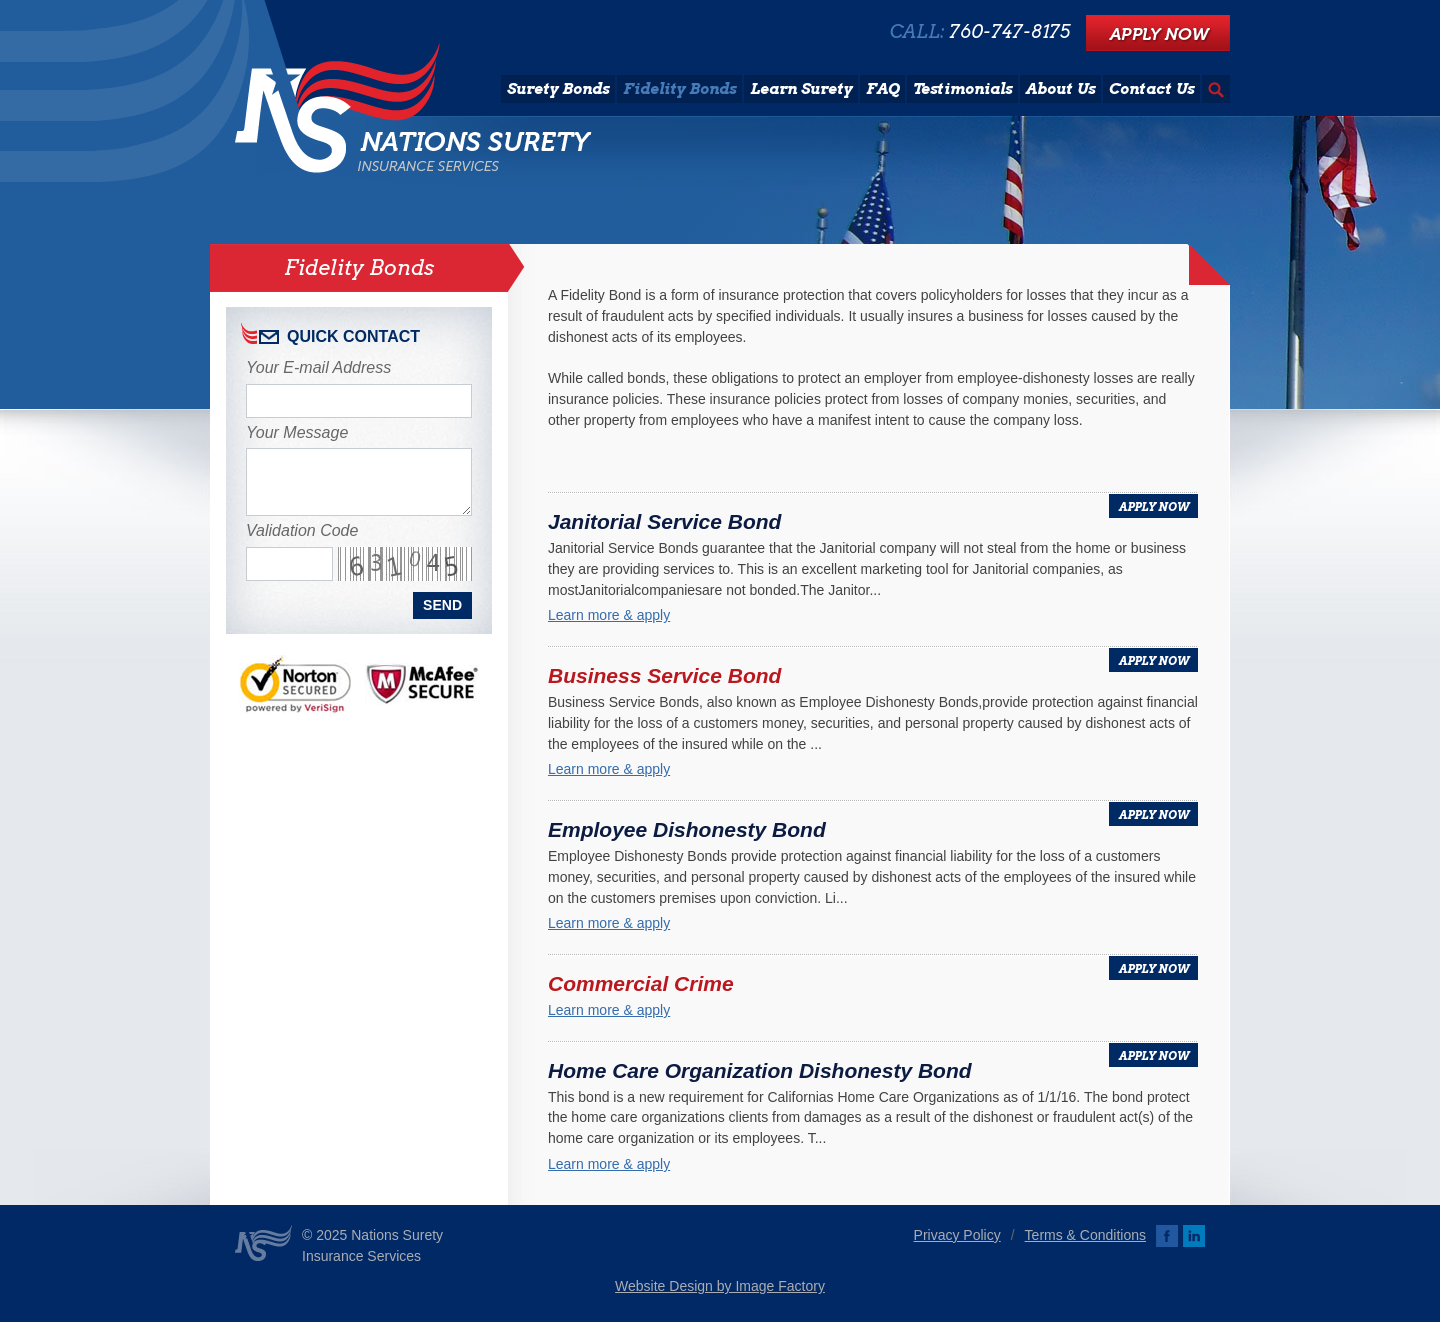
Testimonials (962, 89)
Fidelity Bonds (679, 89)
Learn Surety (801, 89)
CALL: (980, 32)
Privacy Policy (957, 1235)
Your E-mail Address (318, 367)
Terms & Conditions (1085, 1235)
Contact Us (1151, 89)
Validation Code (302, 530)
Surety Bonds (558, 89)
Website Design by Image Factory (720, 1286)
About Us (1060, 89)
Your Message (297, 432)
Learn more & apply (609, 615)
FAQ (882, 89)
